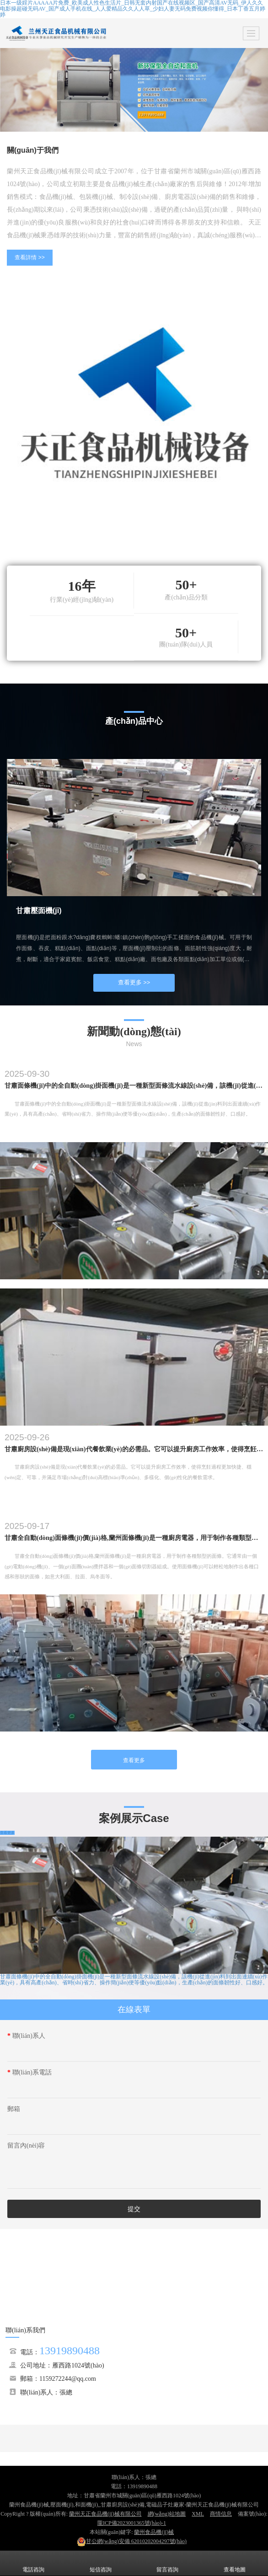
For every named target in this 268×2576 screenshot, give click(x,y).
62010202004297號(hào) (132, 2541)
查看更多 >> (134, 982)
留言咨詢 (167, 2563)
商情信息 (221, 2514)
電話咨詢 (33, 2563)
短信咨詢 (101, 2563)
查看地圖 (235, 2563)
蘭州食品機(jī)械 (154, 2532)
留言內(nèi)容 (26, 2145)
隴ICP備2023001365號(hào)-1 (131, 2523)
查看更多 (134, 1760)
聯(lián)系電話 (29, 2072)
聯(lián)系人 (26, 2035)
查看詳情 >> (29, 257)
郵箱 (13, 2109)
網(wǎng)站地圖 (167, 2514)
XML (198, 2514)
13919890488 (69, 2351)
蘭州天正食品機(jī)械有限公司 (105, 2514)
